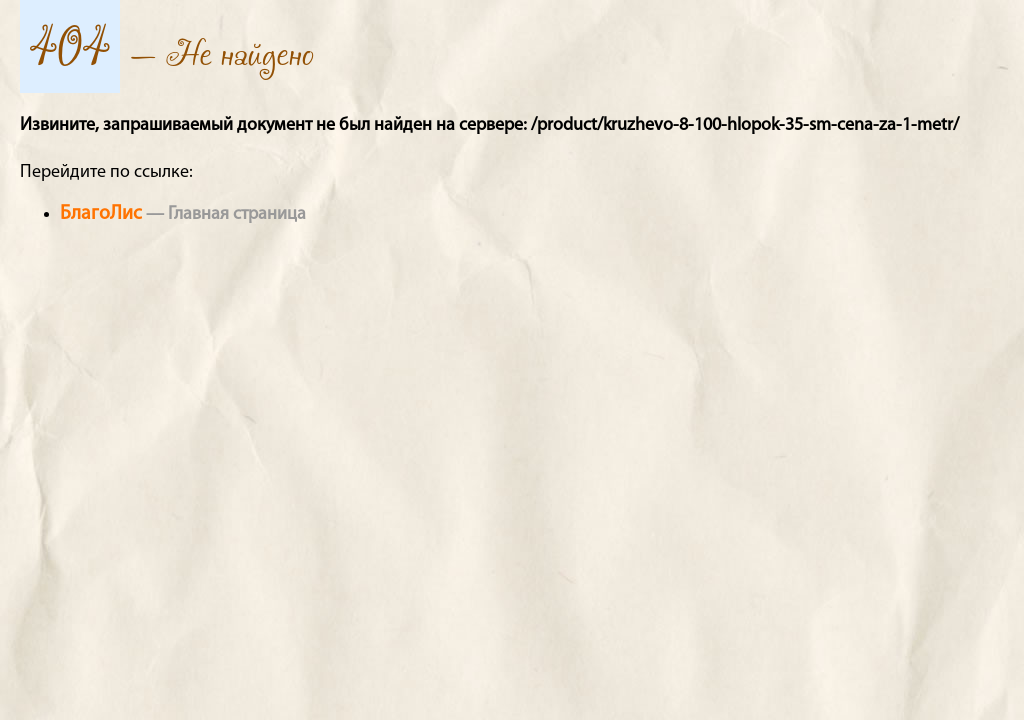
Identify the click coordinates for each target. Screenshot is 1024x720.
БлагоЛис (101, 214)
